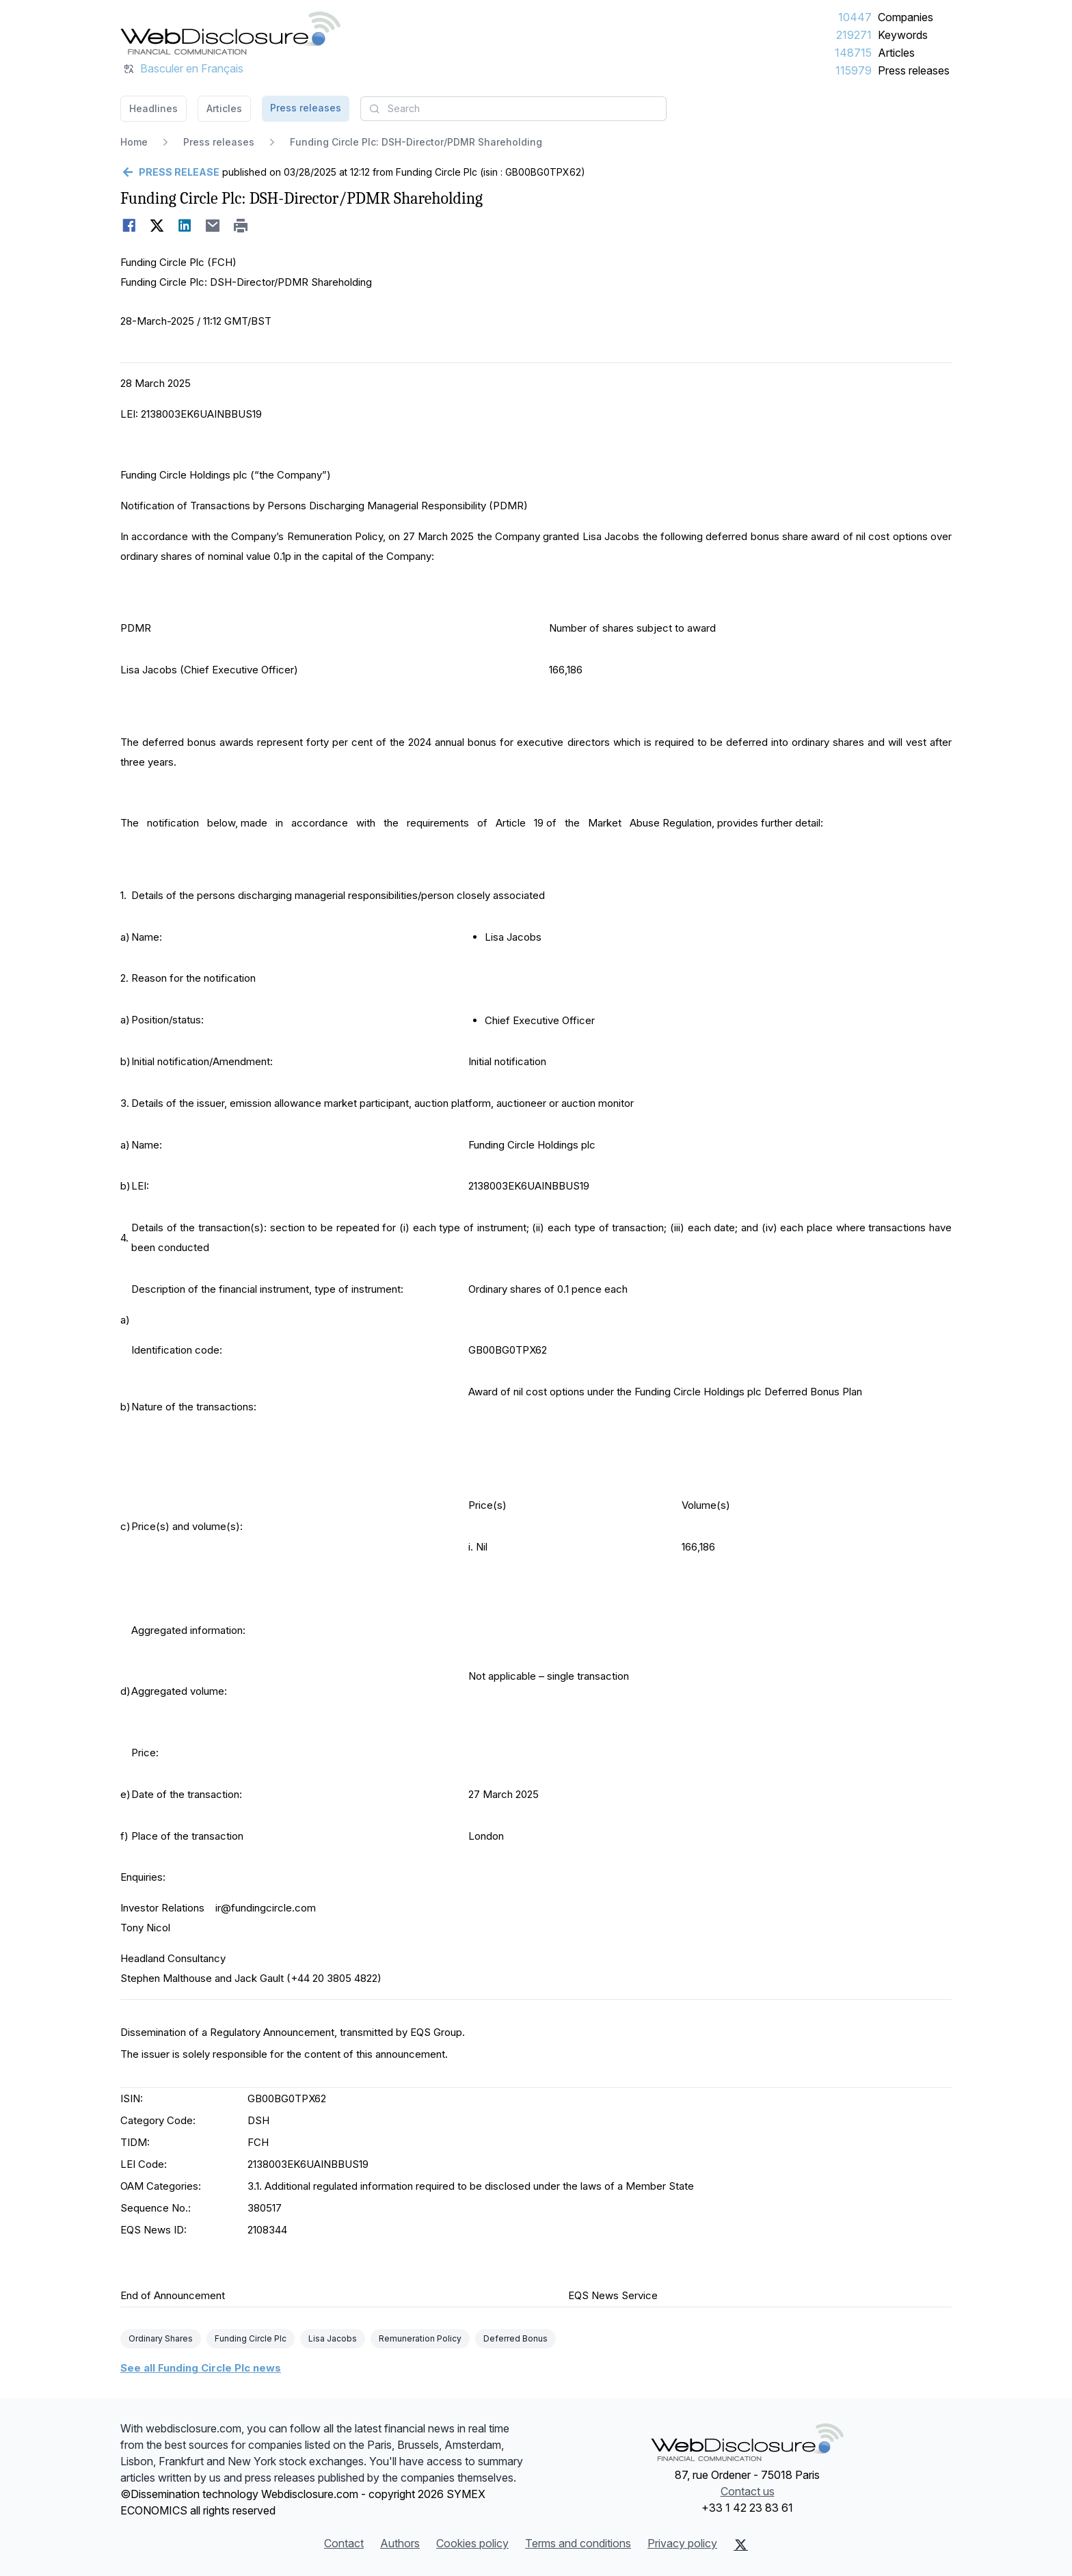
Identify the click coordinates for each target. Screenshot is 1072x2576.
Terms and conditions (578, 2543)
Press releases (914, 70)
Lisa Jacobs (332, 2338)
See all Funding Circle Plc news (200, 2367)
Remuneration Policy (420, 2338)
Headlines (153, 108)
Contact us (748, 2491)
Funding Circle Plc (250, 2338)
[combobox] (513, 108)
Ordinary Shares (161, 2338)
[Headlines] (230, 33)
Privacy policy (682, 2543)
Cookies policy (472, 2543)
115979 (853, 70)
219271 (854, 35)
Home (134, 142)
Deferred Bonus (515, 2338)
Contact (344, 2543)
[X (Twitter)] (741, 2544)
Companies (905, 17)
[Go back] (169, 172)
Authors (400, 2543)
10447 (855, 17)
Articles (896, 52)
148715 (853, 52)
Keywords (903, 35)
